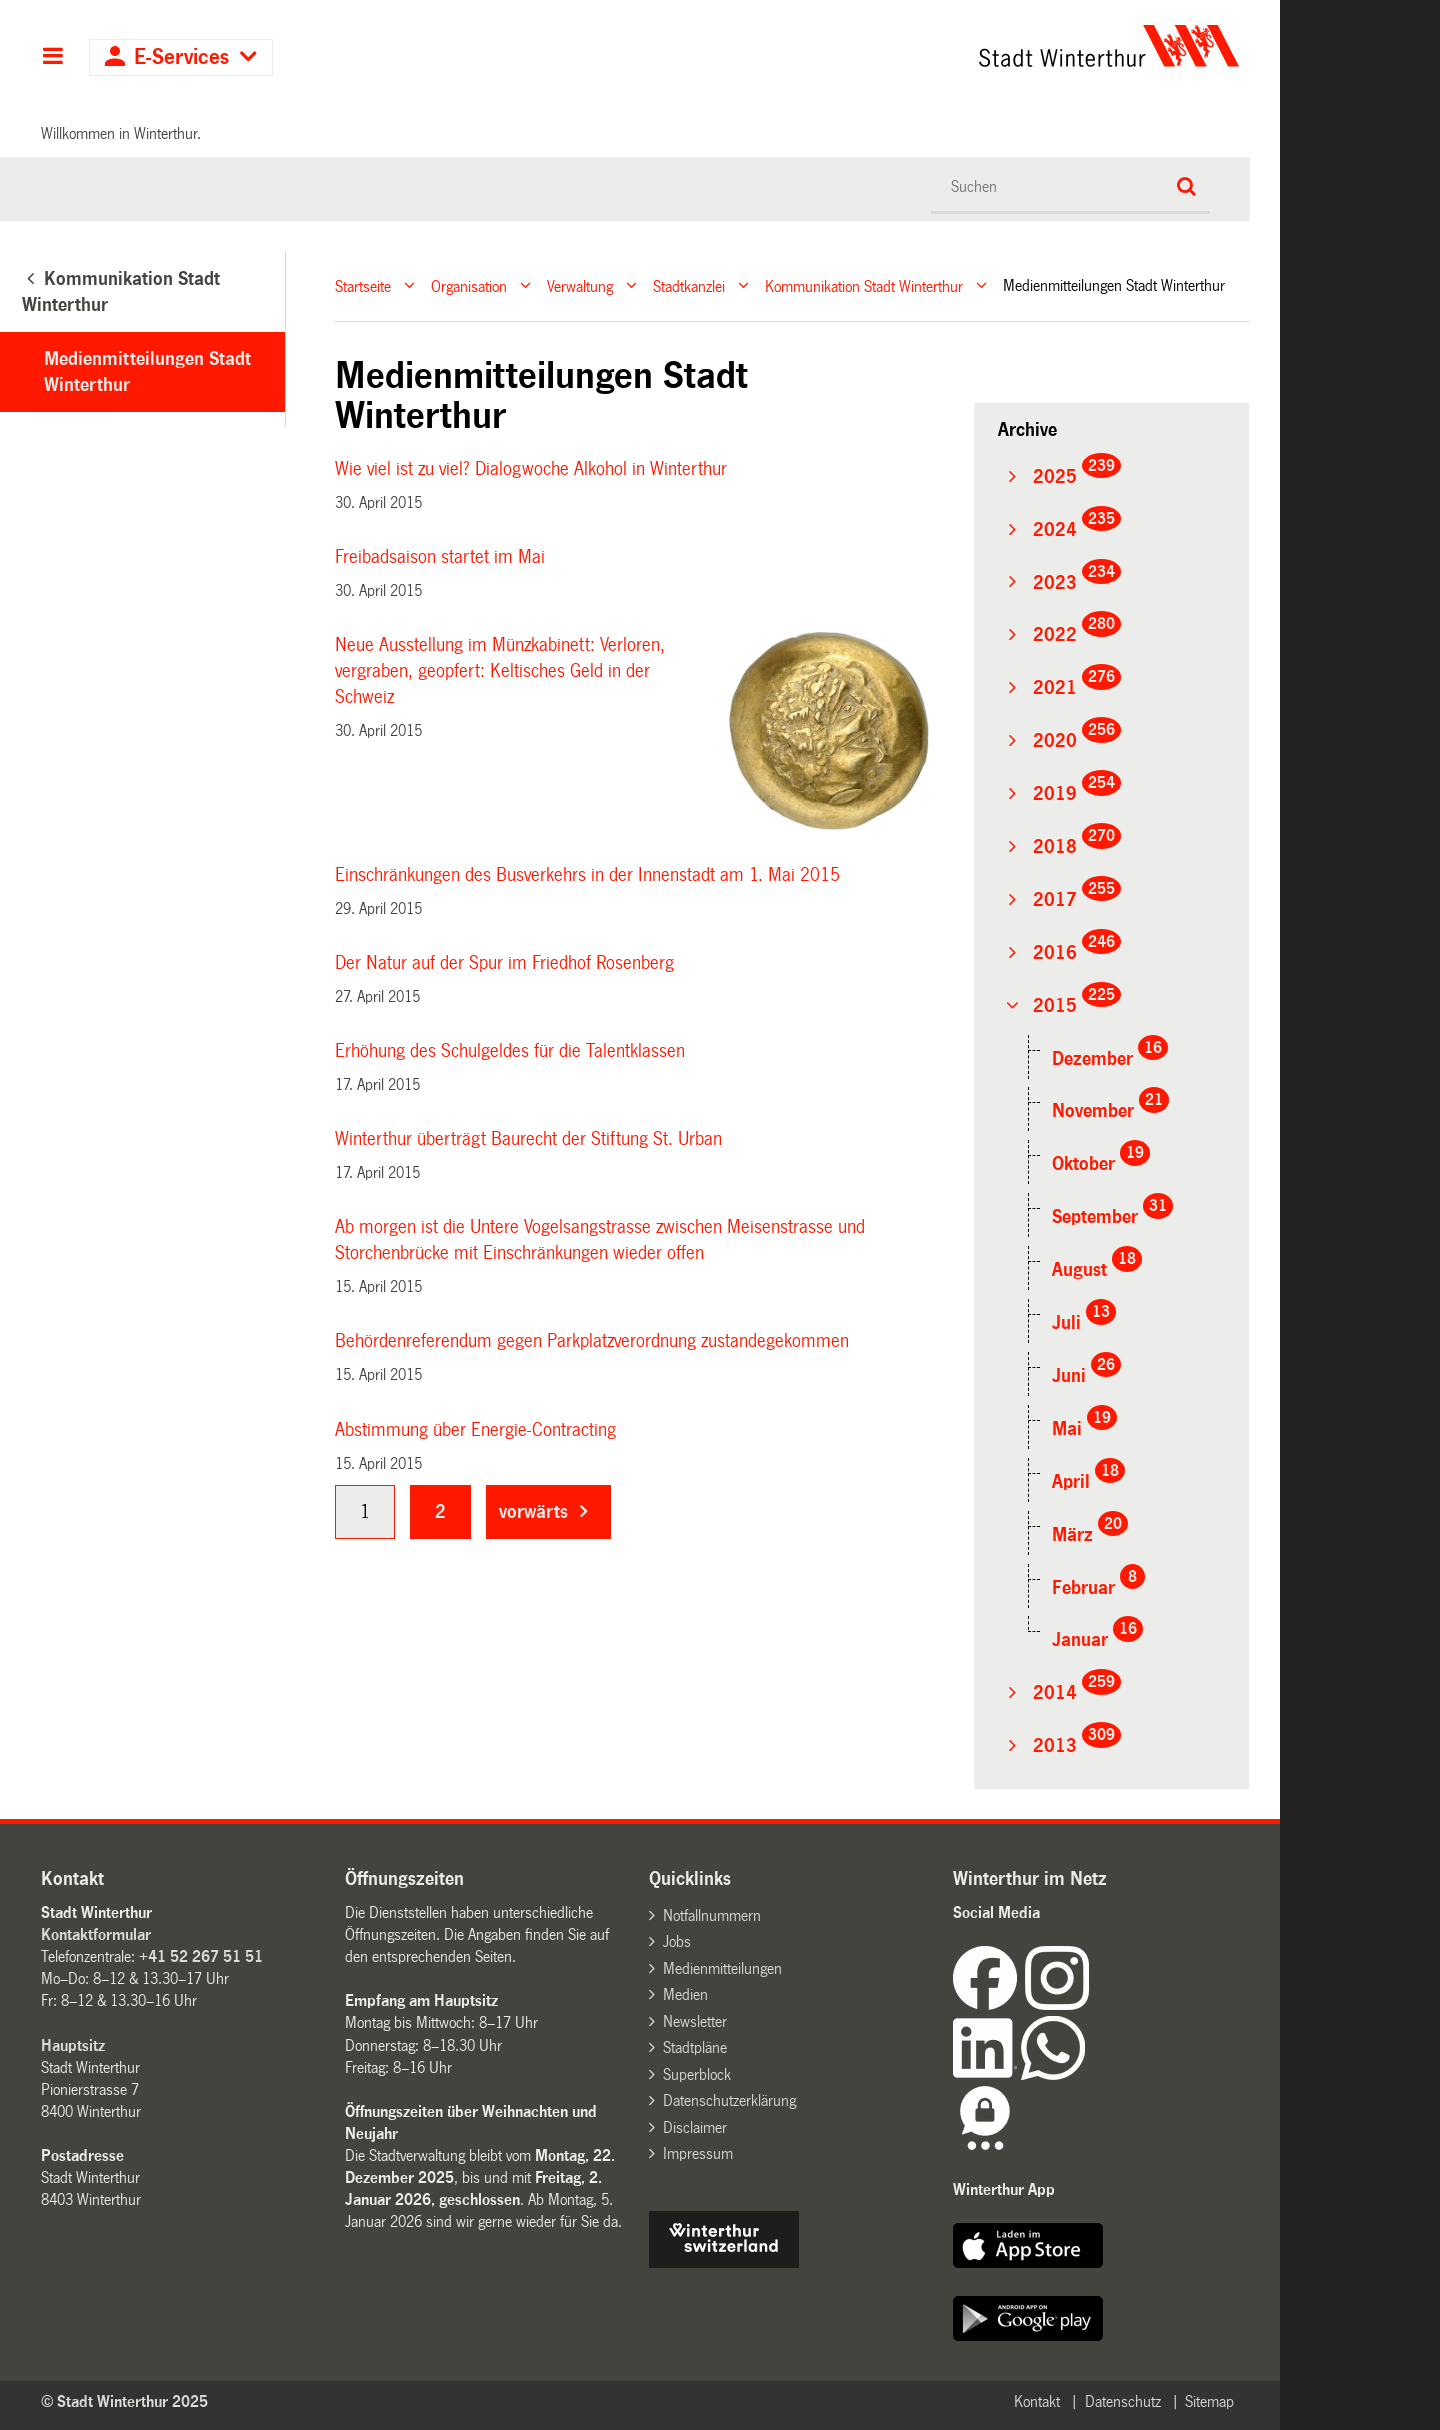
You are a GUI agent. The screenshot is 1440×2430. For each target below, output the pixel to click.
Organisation (469, 285)
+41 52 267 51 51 (201, 1956)
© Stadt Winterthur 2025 (124, 2401)
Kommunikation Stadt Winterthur (864, 285)
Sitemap (1209, 2401)
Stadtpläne (695, 2047)
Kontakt (1037, 2401)
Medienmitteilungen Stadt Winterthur (147, 372)
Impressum (698, 2153)
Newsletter (695, 2021)
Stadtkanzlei (689, 285)
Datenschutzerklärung (729, 2100)
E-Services (181, 57)
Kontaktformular (96, 1934)
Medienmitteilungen (722, 1968)
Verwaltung (580, 285)
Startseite (363, 285)
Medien (685, 1994)
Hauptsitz (73, 2045)
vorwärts (533, 1512)
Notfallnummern (712, 1915)
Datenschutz (1123, 2401)
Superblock (697, 2074)
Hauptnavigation (52, 58)
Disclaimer (695, 2127)
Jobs (677, 1941)
